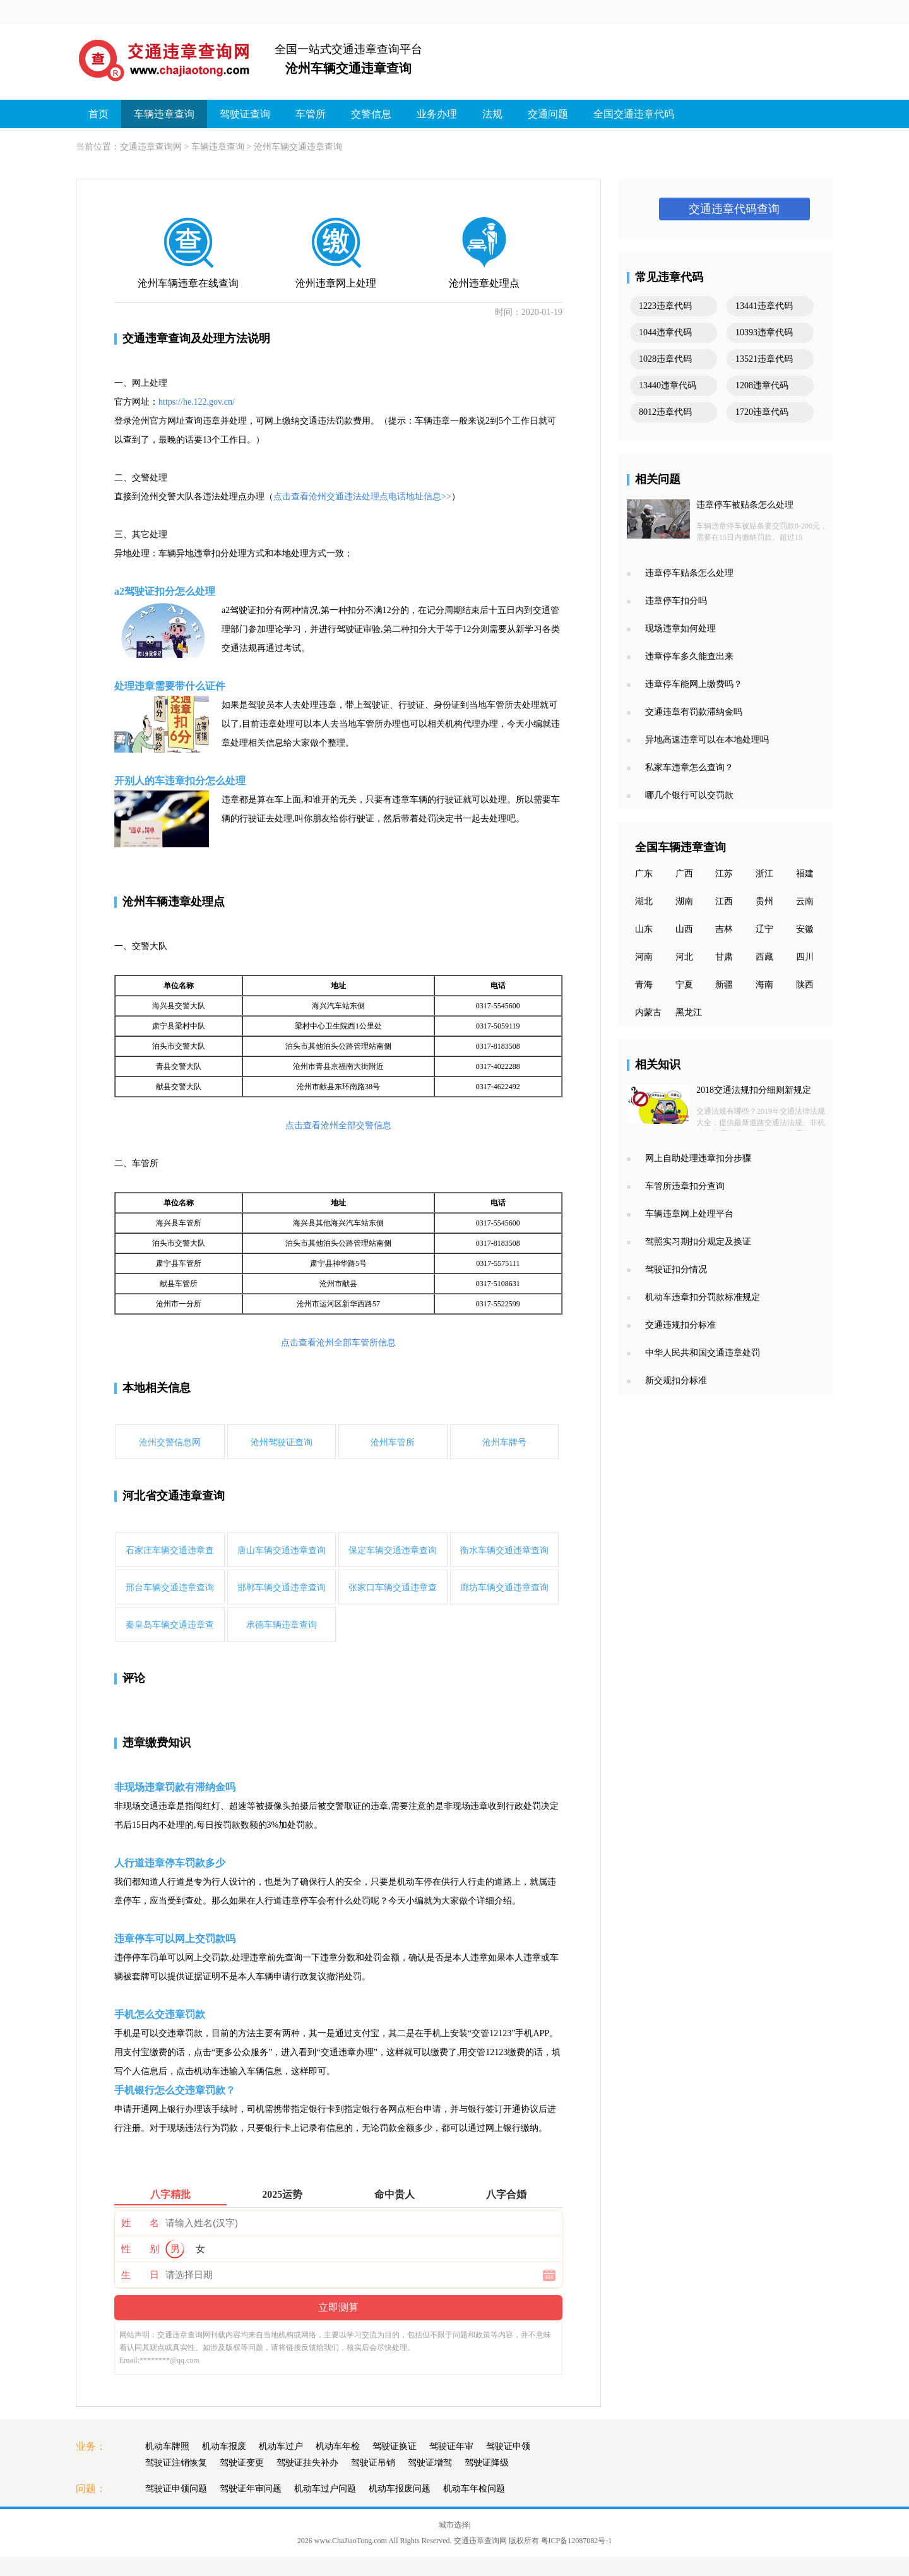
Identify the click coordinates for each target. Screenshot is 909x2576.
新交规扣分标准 (676, 1380)
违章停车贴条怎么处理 (689, 573)
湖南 (684, 901)
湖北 (644, 901)
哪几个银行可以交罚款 (689, 795)
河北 (684, 957)
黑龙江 (688, 1012)
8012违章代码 (665, 412)
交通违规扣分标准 (680, 1325)
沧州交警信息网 (170, 1442)
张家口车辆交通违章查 (392, 1587)
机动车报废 (224, 2446)
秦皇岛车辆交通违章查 (170, 1625)
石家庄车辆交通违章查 (170, 1550)
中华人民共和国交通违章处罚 (702, 1352)
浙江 (764, 873)
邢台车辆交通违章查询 (170, 1587)
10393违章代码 (764, 332)
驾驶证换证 (394, 2446)
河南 (644, 957)
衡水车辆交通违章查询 (504, 1550)
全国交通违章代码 (633, 114)
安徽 (805, 929)
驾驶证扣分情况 (676, 1269)
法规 (492, 114)
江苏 (724, 873)
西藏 (764, 957)
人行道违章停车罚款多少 (169, 1862)
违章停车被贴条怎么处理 (744, 505)
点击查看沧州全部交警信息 (338, 1125)
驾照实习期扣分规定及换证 (698, 1241)
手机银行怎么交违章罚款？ (174, 2090)
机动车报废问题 (400, 2488)
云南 (805, 901)
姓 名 (140, 2223)
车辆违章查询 (164, 114)
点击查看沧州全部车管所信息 (338, 1342)
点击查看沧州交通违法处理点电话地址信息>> (362, 496)
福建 (805, 873)
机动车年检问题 (474, 2488)
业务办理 (437, 114)
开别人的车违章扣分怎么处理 (180, 780)
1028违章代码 (665, 359)
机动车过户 (281, 2446)
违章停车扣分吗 (676, 600)
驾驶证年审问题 (251, 2488)
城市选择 (454, 2524)
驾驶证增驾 (430, 2462)
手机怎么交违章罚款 (159, 2014)
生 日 (140, 2275)
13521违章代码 (764, 359)
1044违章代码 (665, 332)
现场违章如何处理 (680, 628)
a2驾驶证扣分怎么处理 (164, 591)
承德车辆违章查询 (281, 1625)
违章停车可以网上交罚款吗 (174, 1938)
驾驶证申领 (508, 2446)
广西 (684, 873)
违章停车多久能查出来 (689, 656)
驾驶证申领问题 (176, 2488)
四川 (805, 957)
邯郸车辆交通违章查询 (281, 1587)
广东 (644, 873)
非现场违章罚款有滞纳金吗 (174, 1787)
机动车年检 (338, 2446)
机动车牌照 (167, 2446)
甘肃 (724, 957)
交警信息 (371, 114)
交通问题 (548, 114)
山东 (644, 929)
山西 (684, 929)
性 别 (140, 2249)
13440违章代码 (667, 385)
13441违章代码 (764, 306)
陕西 (805, 984)
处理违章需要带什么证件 (169, 686)
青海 (644, 984)
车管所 (310, 114)
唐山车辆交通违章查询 (281, 1550)
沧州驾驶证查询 (281, 1442)
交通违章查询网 (151, 147)
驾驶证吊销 (373, 2462)
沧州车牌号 (504, 1442)
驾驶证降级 (487, 2462)
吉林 (724, 929)
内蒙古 (648, 1012)
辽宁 (764, 929)
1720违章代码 (761, 412)
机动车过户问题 (325, 2488)
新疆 (724, 984)
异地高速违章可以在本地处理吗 (707, 739)
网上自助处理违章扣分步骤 (698, 1158)
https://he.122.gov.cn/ (196, 402)
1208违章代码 (761, 385)
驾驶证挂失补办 (307, 2462)
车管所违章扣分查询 (685, 1186)
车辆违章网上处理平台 (689, 1214)
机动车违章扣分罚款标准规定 (702, 1297)
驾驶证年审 (451, 2446)
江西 (724, 901)
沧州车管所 (393, 1442)
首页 (98, 114)
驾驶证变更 (242, 2462)
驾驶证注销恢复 (176, 2462)
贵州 (764, 901)
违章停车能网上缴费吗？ (693, 684)
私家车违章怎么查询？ (689, 767)
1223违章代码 (665, 306)
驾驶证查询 (245, 114)
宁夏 (684, 984)
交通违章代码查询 (734, 209)
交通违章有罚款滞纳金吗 (693, 712)
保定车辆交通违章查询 (392, 1550)
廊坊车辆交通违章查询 (504, 1587)
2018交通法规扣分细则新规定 (753, 1090)
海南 (764, 984)
